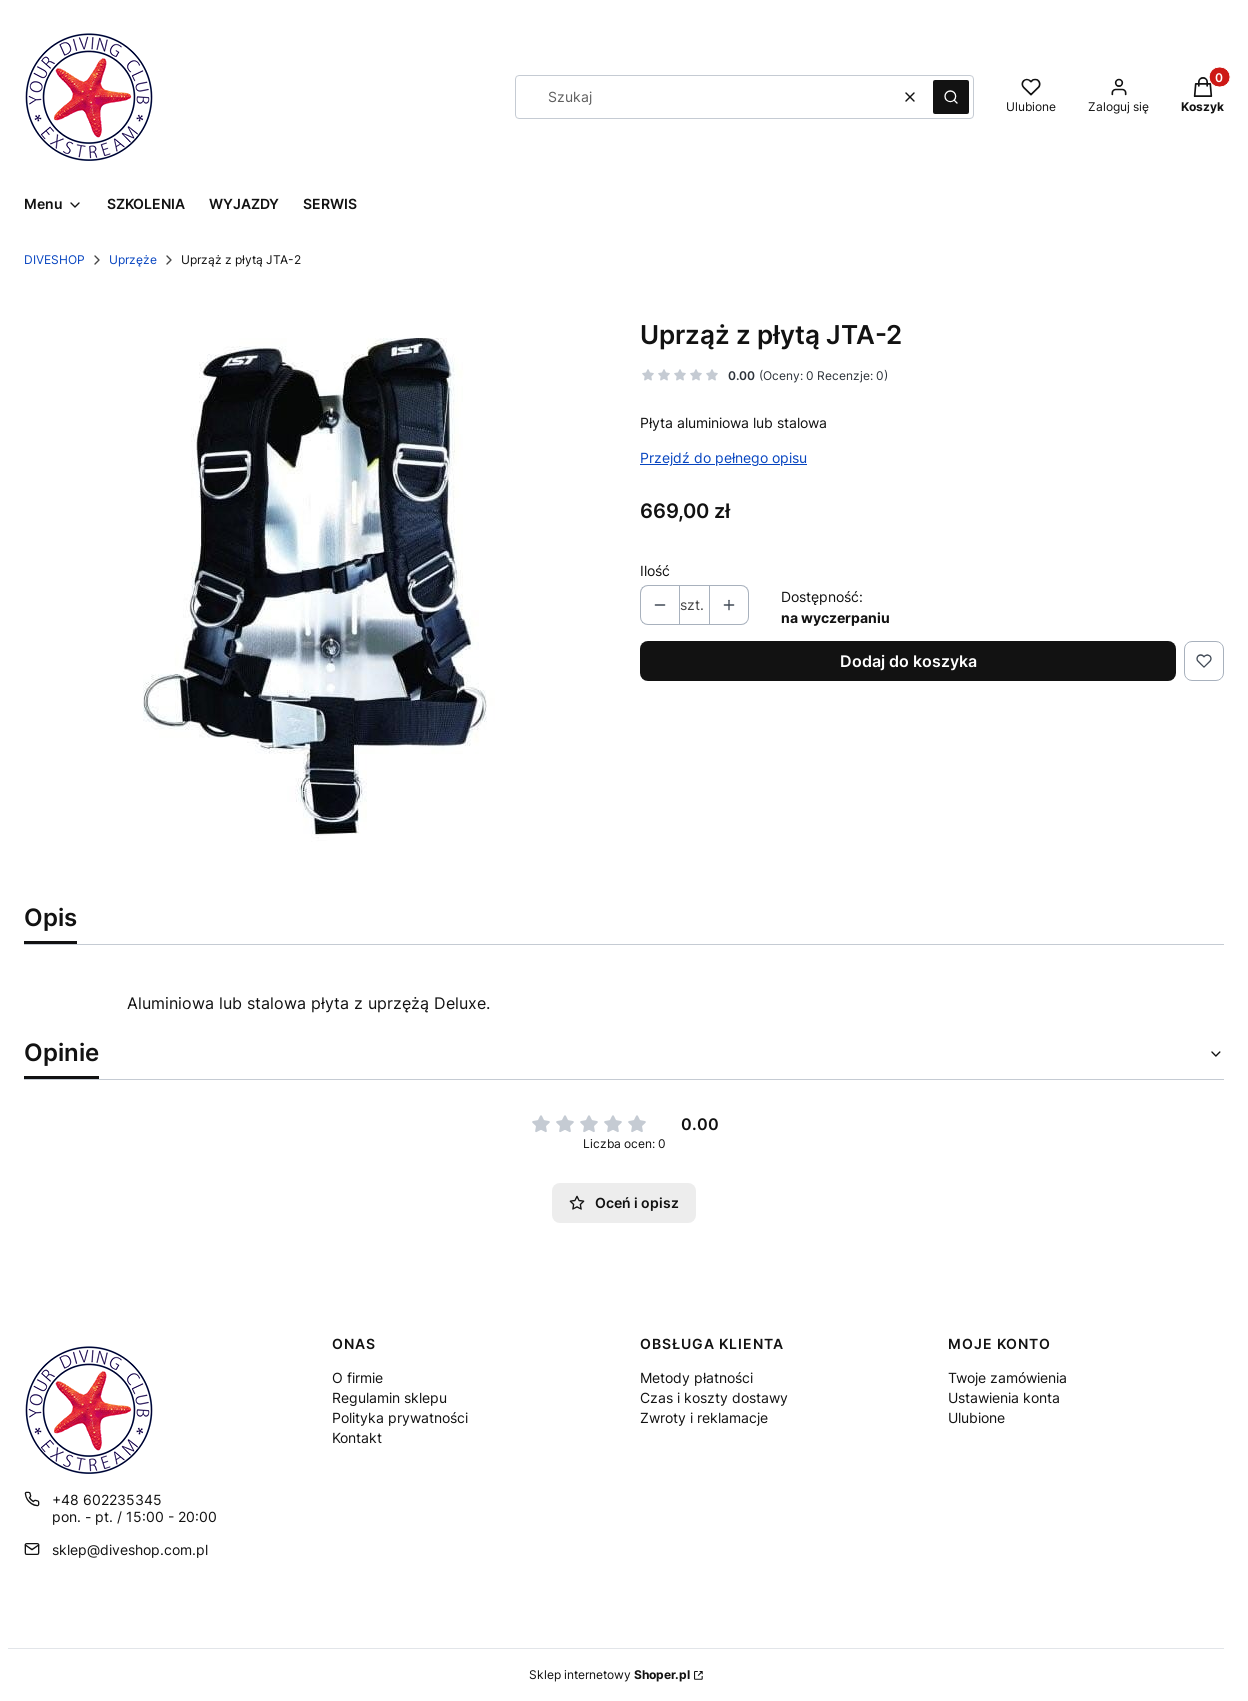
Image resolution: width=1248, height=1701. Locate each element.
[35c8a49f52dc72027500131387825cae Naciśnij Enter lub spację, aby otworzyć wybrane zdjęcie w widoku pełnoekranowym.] (316, 590)
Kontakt (357, 1437)
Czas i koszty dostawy (714, 1397)
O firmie (357, 1377)
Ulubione (976, 1417)
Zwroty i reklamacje (704, 1417)
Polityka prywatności (400, 1417)
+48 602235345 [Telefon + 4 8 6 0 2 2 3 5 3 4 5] (107, 1499)
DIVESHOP (54, 259)
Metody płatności (696, 1377)
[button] (951, 97)
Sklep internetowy (609, 1674)
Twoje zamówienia (1007, 1377)
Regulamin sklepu (389, 1397)
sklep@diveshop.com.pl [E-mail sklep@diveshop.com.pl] (130, 1549)
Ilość (655, 570)
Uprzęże (133, 259)
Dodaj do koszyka (908, 661)
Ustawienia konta (1004, 1397)
